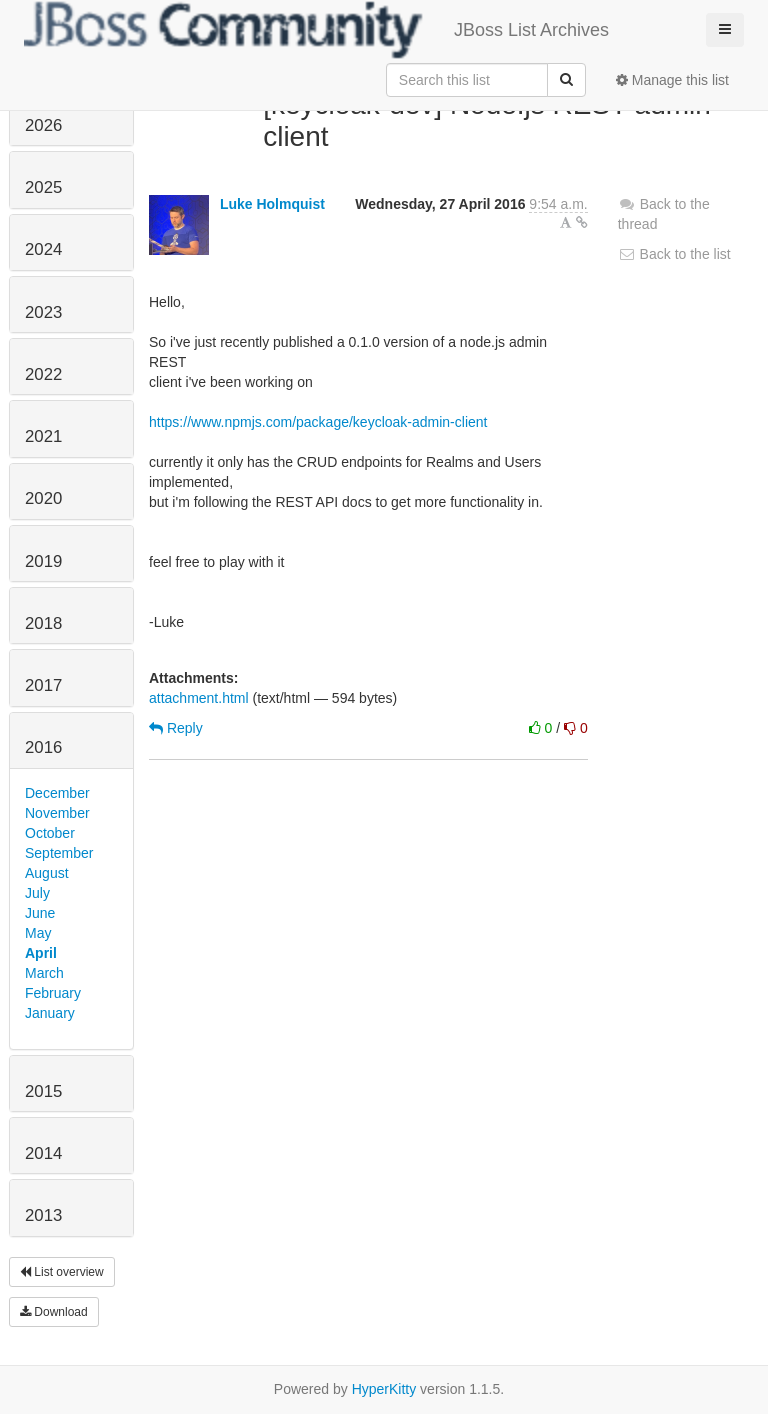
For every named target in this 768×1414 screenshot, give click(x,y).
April (41, 953)
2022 (43, 374)
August (47, 873)
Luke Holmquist (272, 204)
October (50, 833)
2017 (43, 685)
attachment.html (199, 698)
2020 (43, 498)
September (59, 853)
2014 (43, 1153)
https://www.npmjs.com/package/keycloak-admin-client (318, 422)
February (53, 993)
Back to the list (674, 254)
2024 (43, 249)
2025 (43, 187)
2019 (43, 561)
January (50, 1013)
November (57, 813)
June (40, 913)
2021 (43, 436)
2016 (43, 747)
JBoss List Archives (316, 30)
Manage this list (672, 80)
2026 (43, 125)
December (57, 793)
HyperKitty (384, 1389)
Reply (176, 728)
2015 (43, 1091)
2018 (43, 623)
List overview (62, 1272)
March (44, 973)
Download (54, 1312)
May (38, 933)
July (37, 893)
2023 (43, 312)
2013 (43, 1215)
